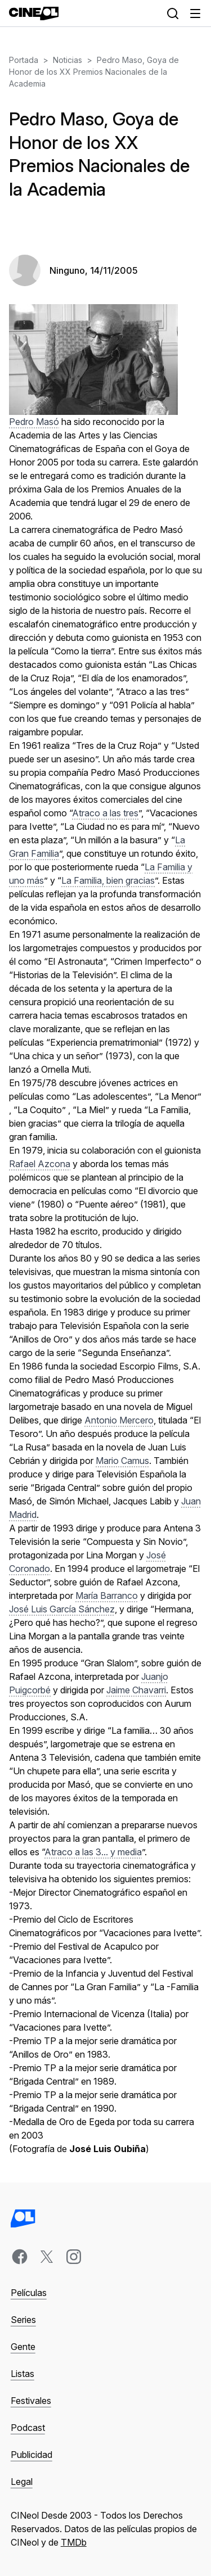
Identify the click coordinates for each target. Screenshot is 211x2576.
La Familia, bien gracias (108, 880)
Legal (22, 2481)
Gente (23, 2346)
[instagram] (74, 2257)
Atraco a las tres (105, 813)
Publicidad (31, 2454)
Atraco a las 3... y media (93, 1852)
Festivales (31, 2400)
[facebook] (20, 2257)
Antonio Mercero (119, 1420)
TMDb (74, 2542)
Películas (29, 2292)
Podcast (28, 2427)
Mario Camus (122, 1460)
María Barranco (106, 1595)
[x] (47, 2257)
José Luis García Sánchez (62, 1609)
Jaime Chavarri (136, 1690)
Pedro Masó (34, 421)
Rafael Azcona (39, 1163)
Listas (22, 2373)
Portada (23, 60)
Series (23, 2319)
